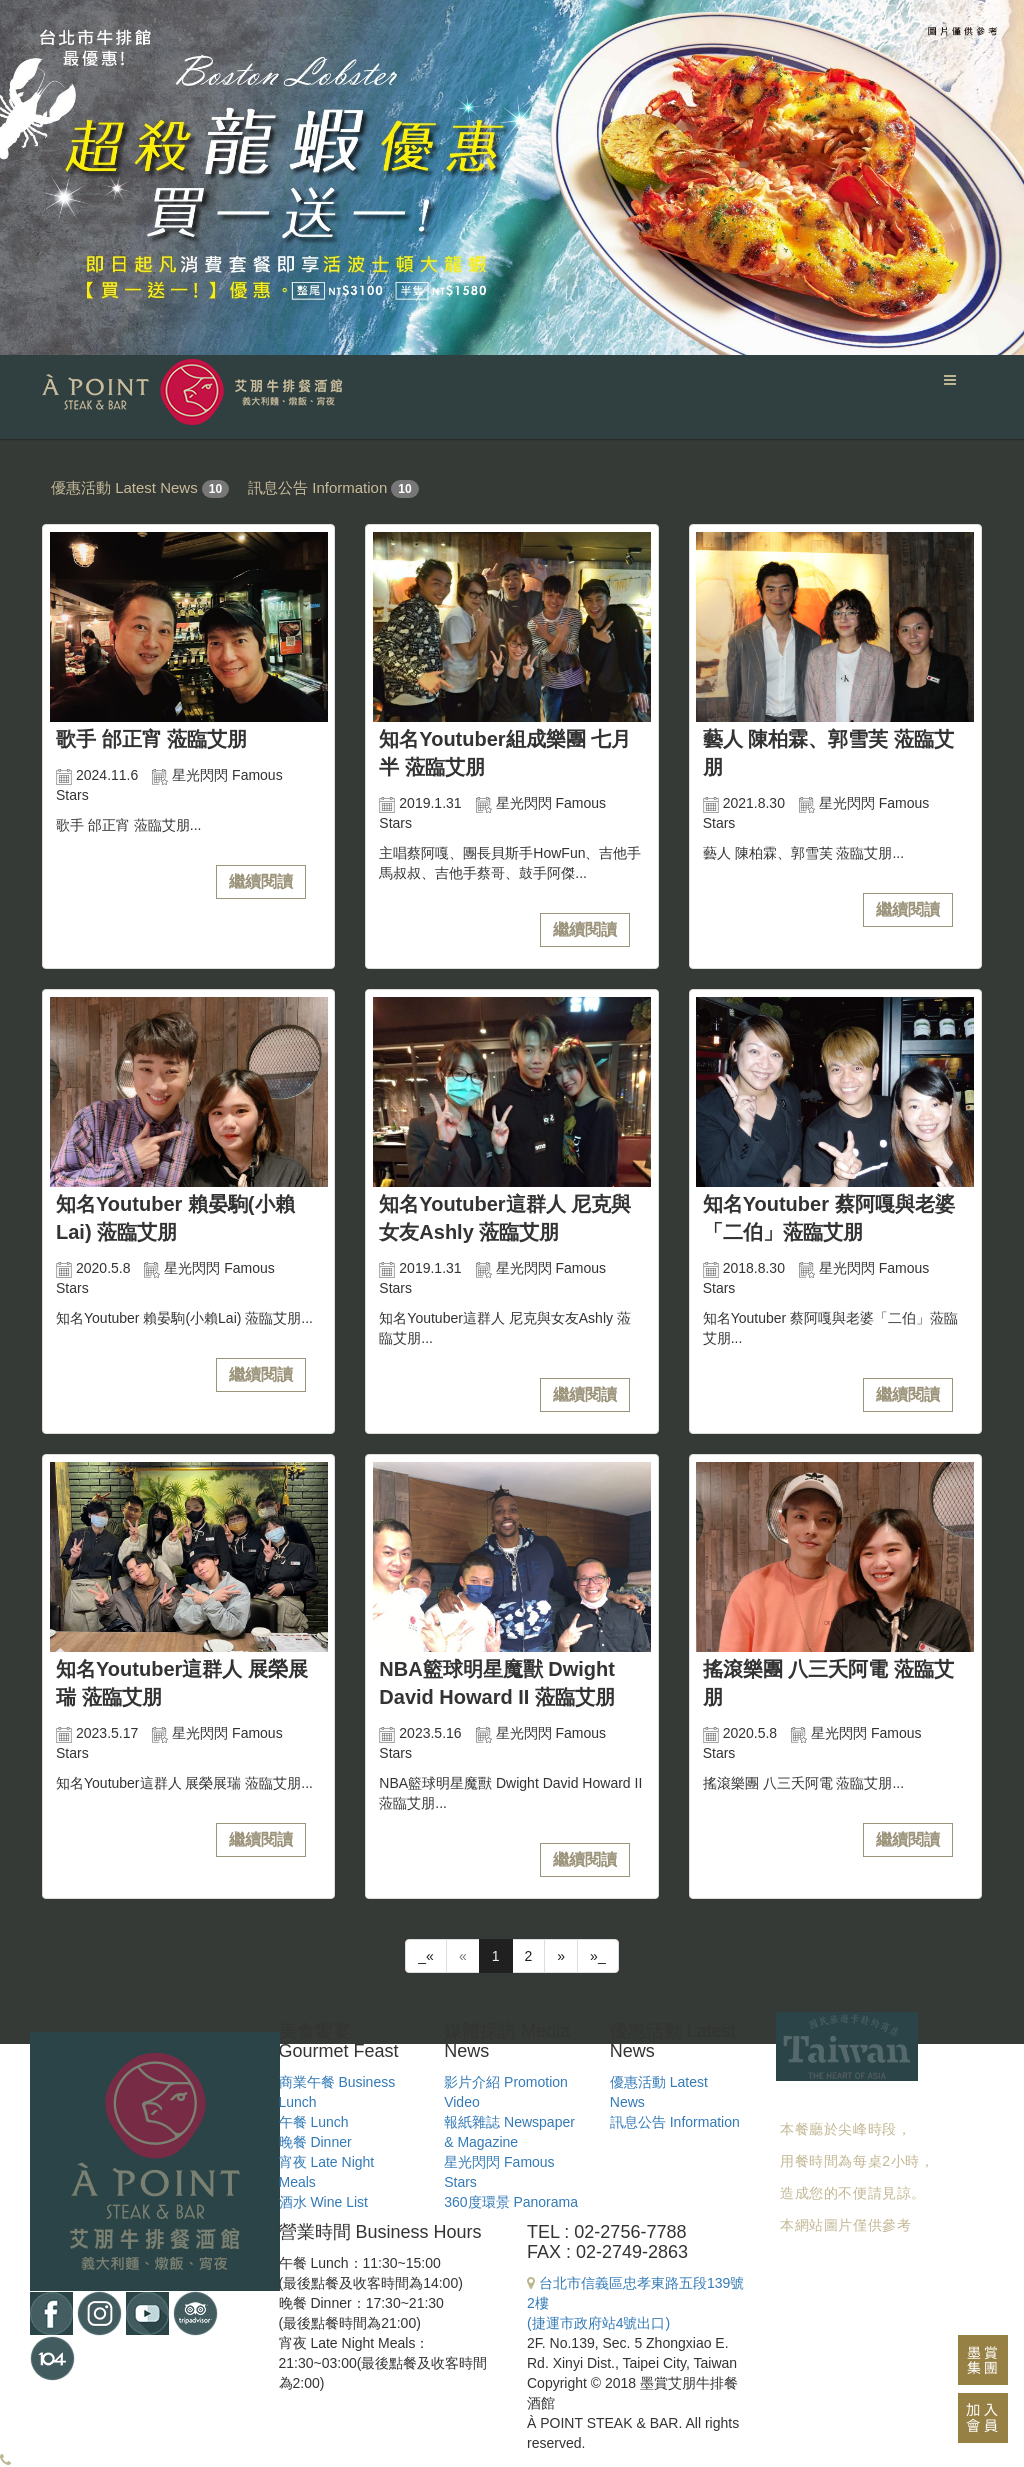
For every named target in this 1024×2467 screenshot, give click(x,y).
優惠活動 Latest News (124, 487)
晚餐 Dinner (315, 2142)
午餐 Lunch (314, 2122)
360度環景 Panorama (511, 2202)
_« (426, 1956)
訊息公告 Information (317, 487)
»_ (598, 1956)
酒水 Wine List (323, 2202)
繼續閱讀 (261, 881)
